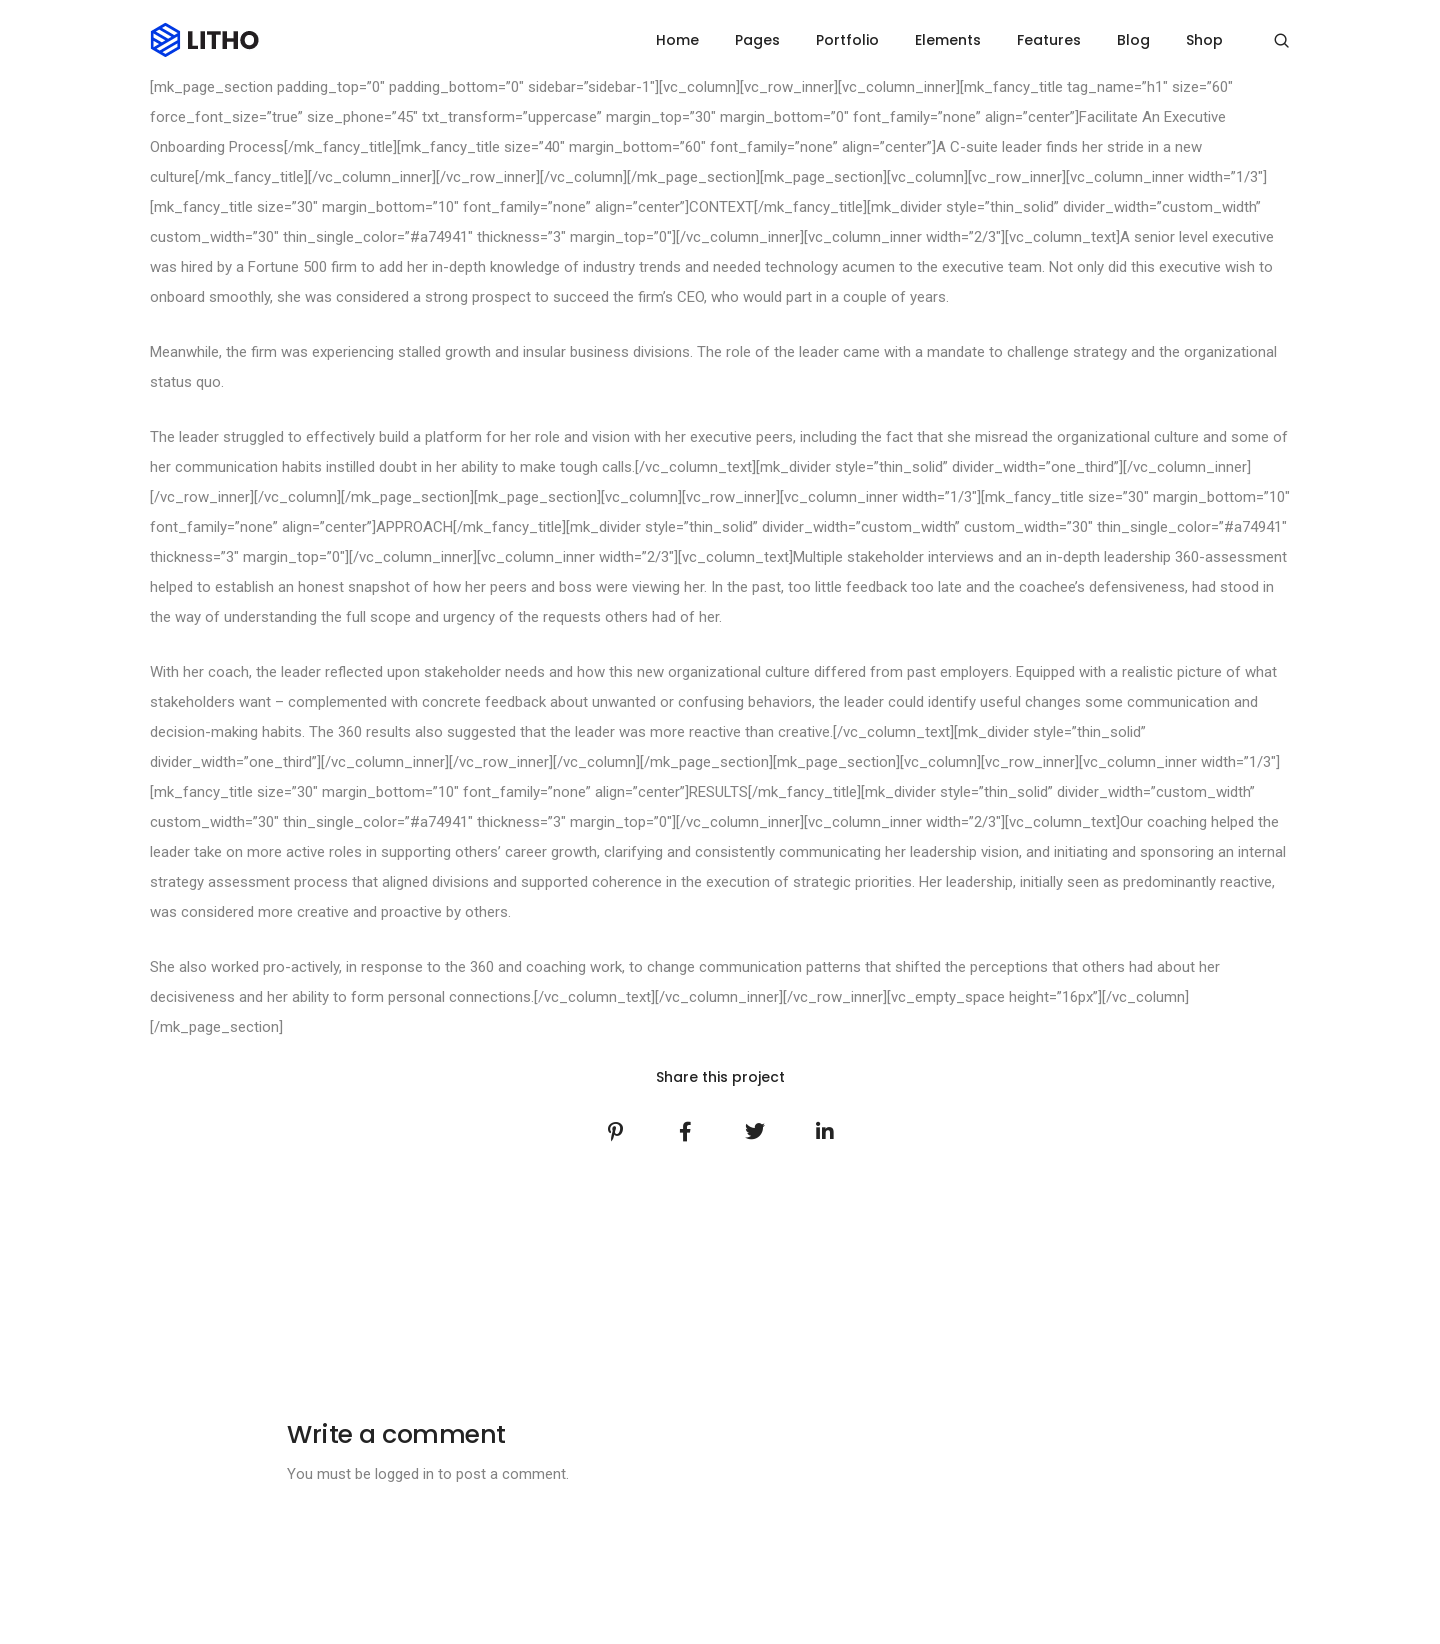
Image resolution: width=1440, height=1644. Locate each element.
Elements (948, 40)
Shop (1204, 40)
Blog (1133, 40)
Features (1049, 40)
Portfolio (847, 40)
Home (677, 40)
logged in (404, 1474)
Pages (757, 40)
